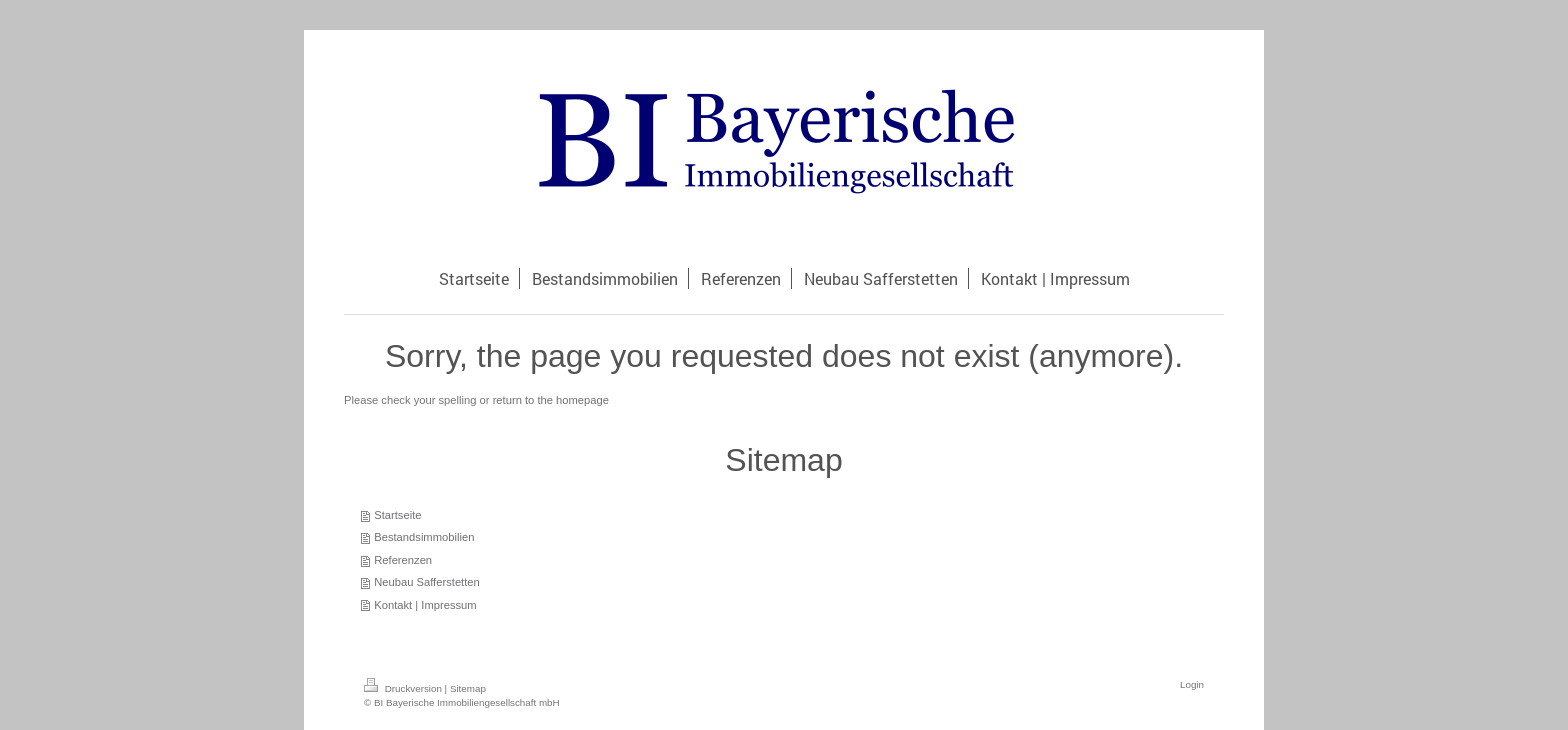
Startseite (397, 515)
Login (1192, 684)
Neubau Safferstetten (427, 582)
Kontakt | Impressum (425, 605)
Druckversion (404, 688)
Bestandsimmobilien (424, 537)
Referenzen (403, 560)
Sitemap (468, 688)
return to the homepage (551, 400)
